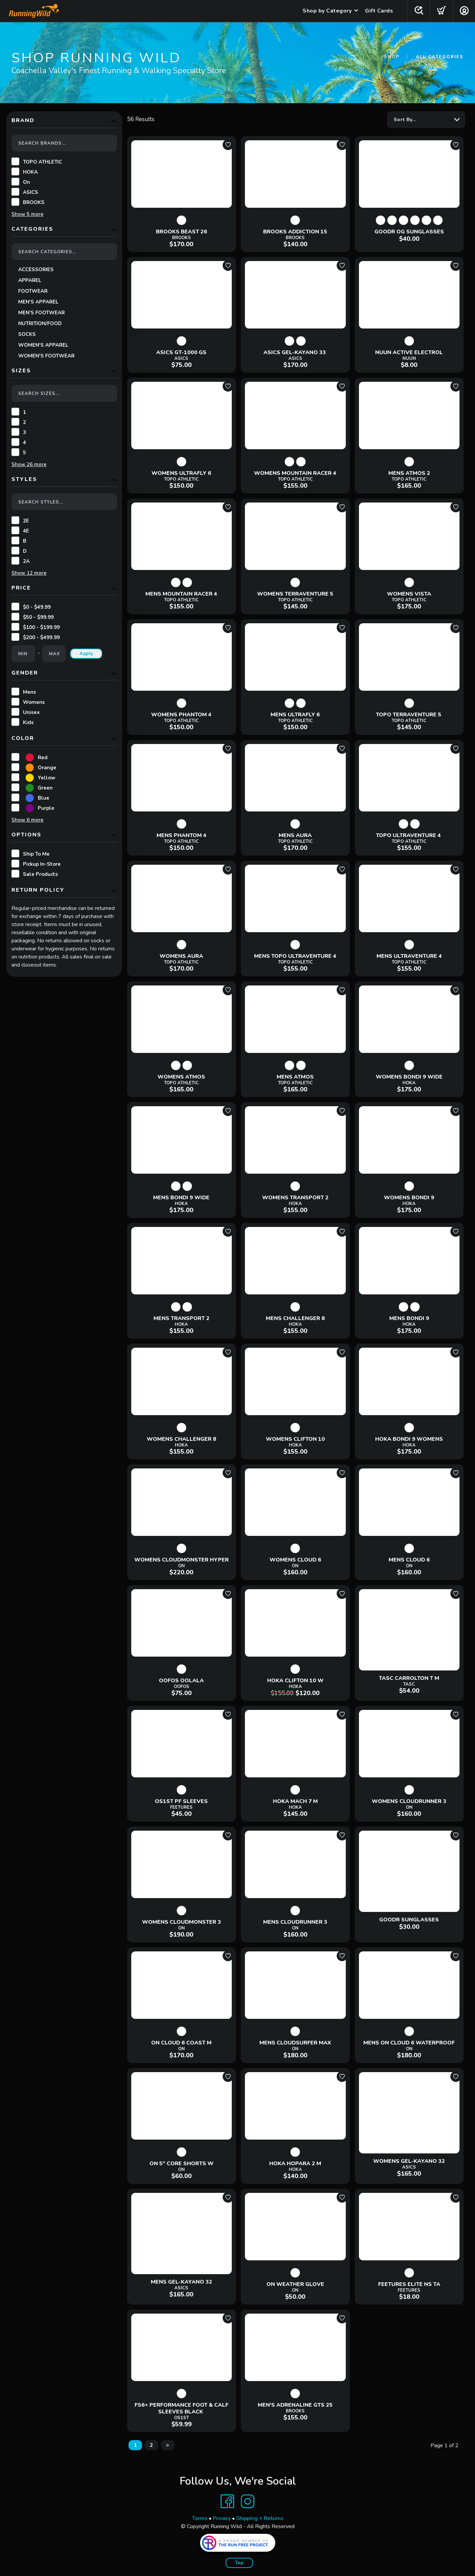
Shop (392, 57)
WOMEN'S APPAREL (43, 345)
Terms (199, 2518)
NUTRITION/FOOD (40, 323)
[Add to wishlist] (228, 144)
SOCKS (27, 334)
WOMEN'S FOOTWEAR (46, 355)
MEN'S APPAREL (38, 301)
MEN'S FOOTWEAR (41, 312)
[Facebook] (227, 2501)
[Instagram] (248, 2501)
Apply (86, 654)
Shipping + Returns (259, 2518)
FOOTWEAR (33, 291)
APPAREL (29, 280)
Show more (27, 214)
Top (239, 2563)
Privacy (222, 2518)
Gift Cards (379, 11)
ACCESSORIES (36, 269)
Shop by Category (327, 11)
